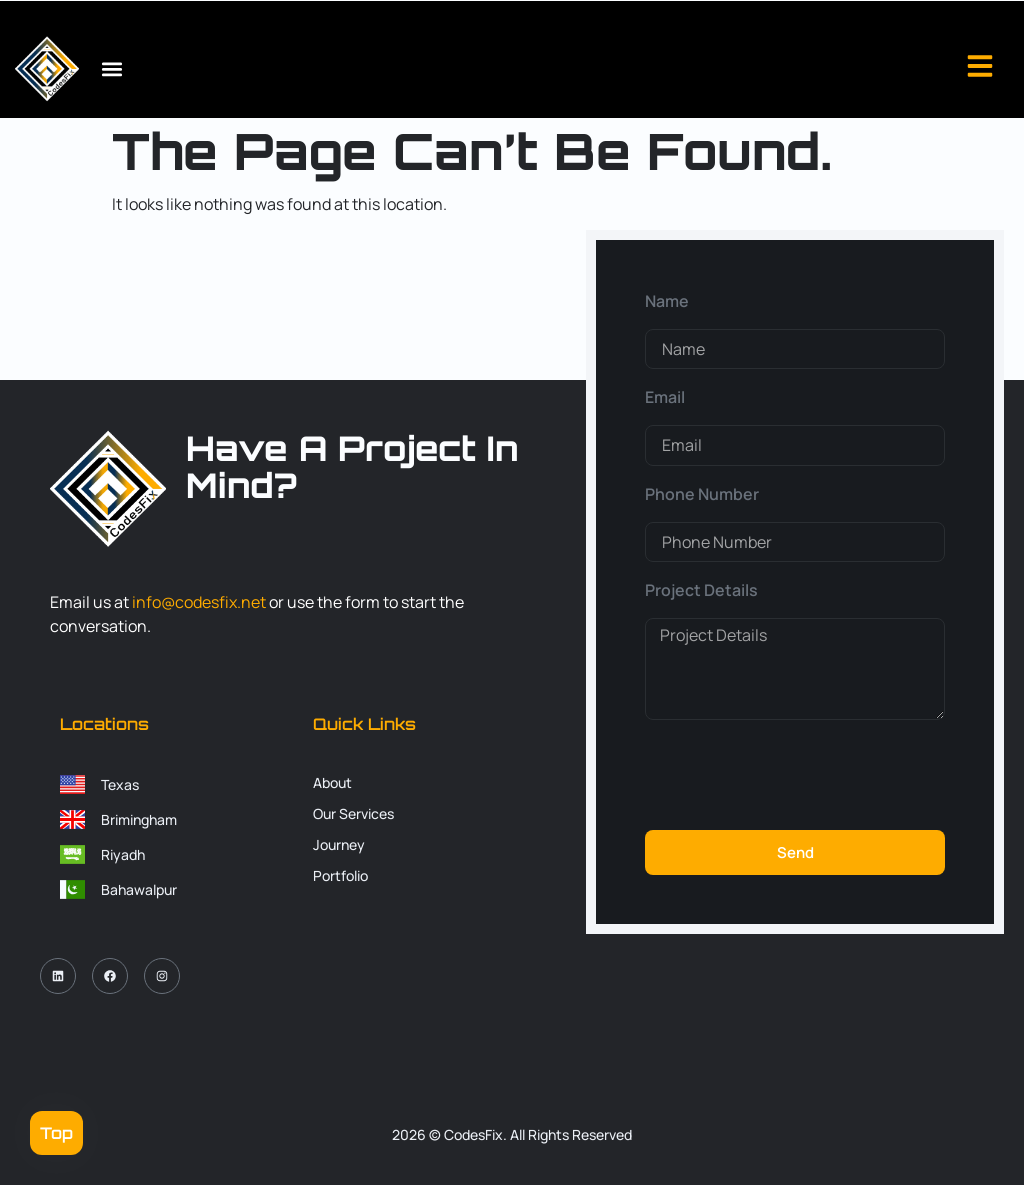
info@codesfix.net (199, 602)
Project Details (701, 590)
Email (665, 397)
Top (56, 1133)
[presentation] (797, 775)
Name (667, 301)
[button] (111, 69)
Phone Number (702, 494)
